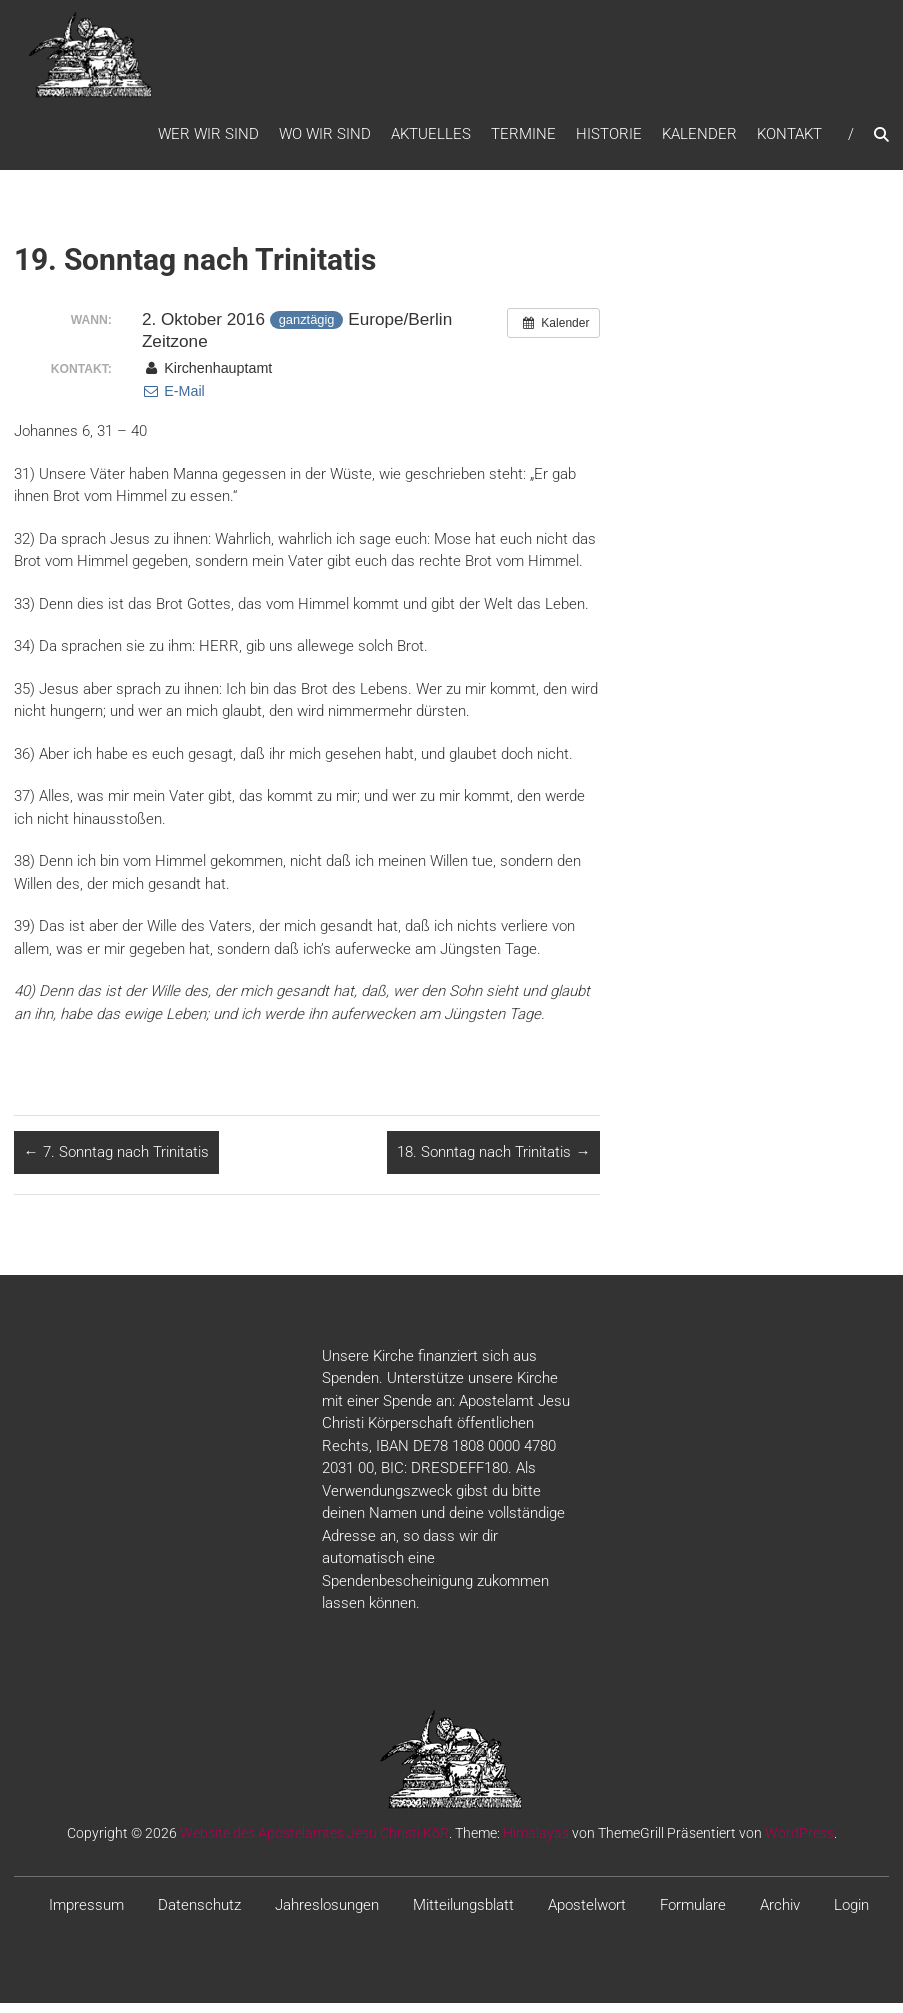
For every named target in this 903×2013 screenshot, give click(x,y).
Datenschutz (199, 1915)
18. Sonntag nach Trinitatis (493, 1162)
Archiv (780, 1915)
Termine (523, 139)
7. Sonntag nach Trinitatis (116, 1162)
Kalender (699, 139)
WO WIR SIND (325, 139)
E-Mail (173, 401)
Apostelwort (587, 1915)
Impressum (86, 1915)
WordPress (799, 1843)
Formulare (693, 1915)
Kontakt (789, 139)
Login (851, 1915)
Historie (609, 139)
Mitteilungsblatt (463, 1915)
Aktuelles (431, 139)
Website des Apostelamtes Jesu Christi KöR (314, 1843)
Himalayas (536, 1843)
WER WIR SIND (208, 139)
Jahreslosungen (327, 1915)
